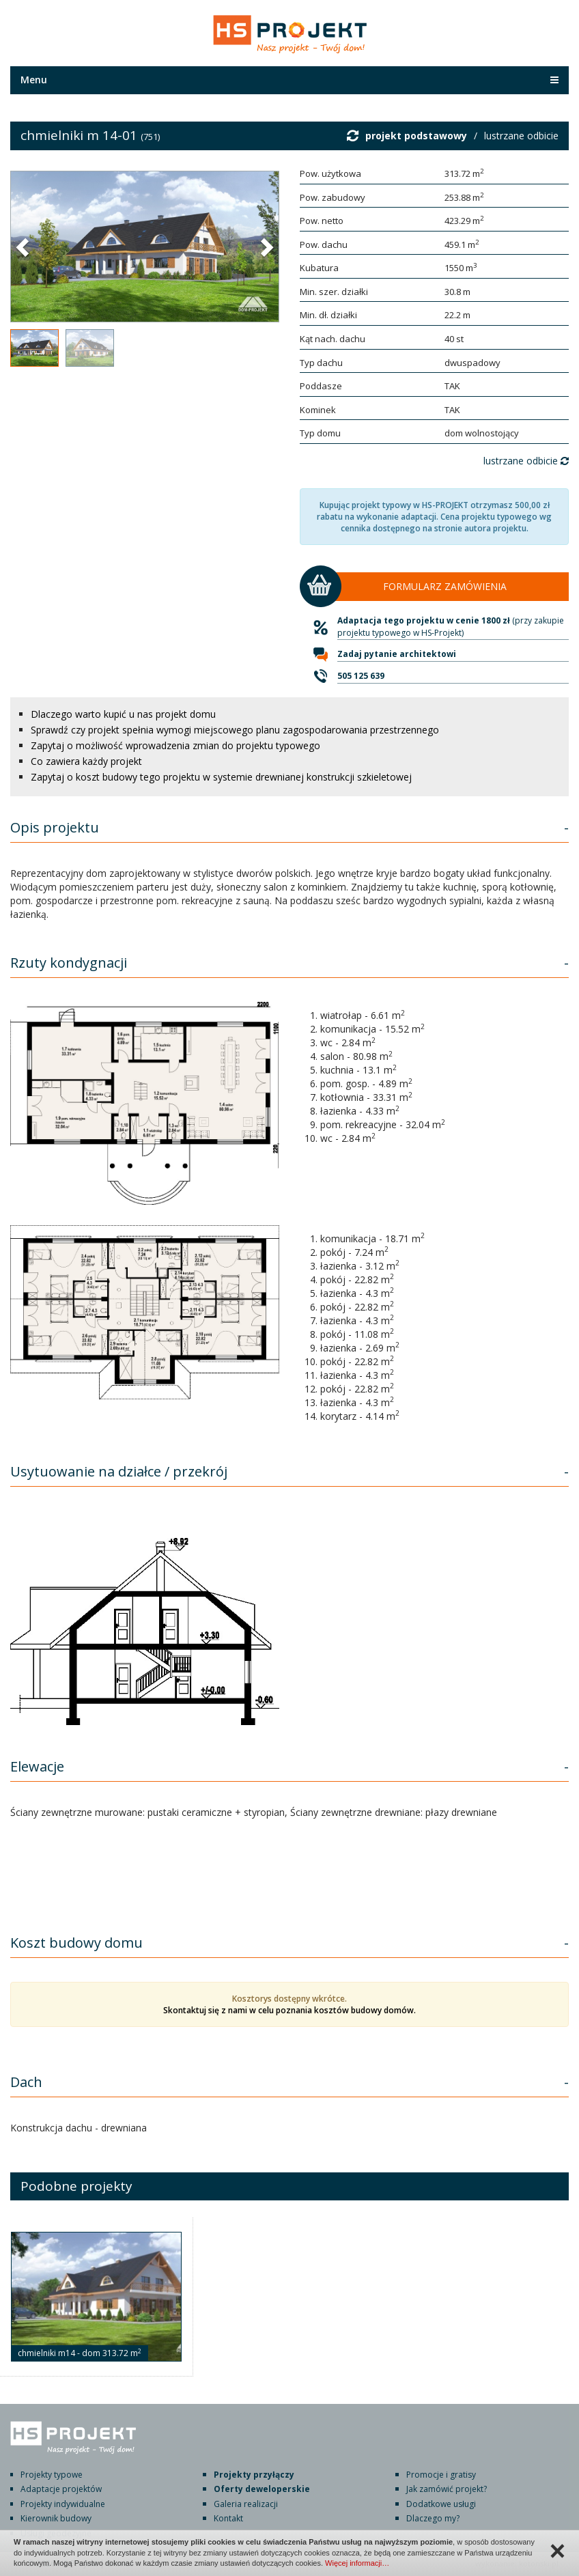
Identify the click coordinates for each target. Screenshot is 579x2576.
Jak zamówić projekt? (446, 2489)
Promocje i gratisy (441, 2474)
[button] (24, 246)
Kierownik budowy (55, 2518)
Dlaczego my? (433, 2518)
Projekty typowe (51, 2474)
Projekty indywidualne (62, 2504)
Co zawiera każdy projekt (86, 761)
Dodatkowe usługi (441, 2504)
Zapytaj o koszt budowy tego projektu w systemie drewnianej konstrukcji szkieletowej (221, 776)
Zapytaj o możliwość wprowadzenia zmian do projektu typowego (175, 745)
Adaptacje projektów (61, 2489)
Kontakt (228, 2518)
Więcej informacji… (357, 2563)
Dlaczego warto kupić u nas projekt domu (123, 714)
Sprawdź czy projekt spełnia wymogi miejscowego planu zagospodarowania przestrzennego (235, 729)
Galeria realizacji (246, 2504)
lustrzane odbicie (521, 135)
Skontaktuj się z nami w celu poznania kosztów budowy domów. (289, 2010)
